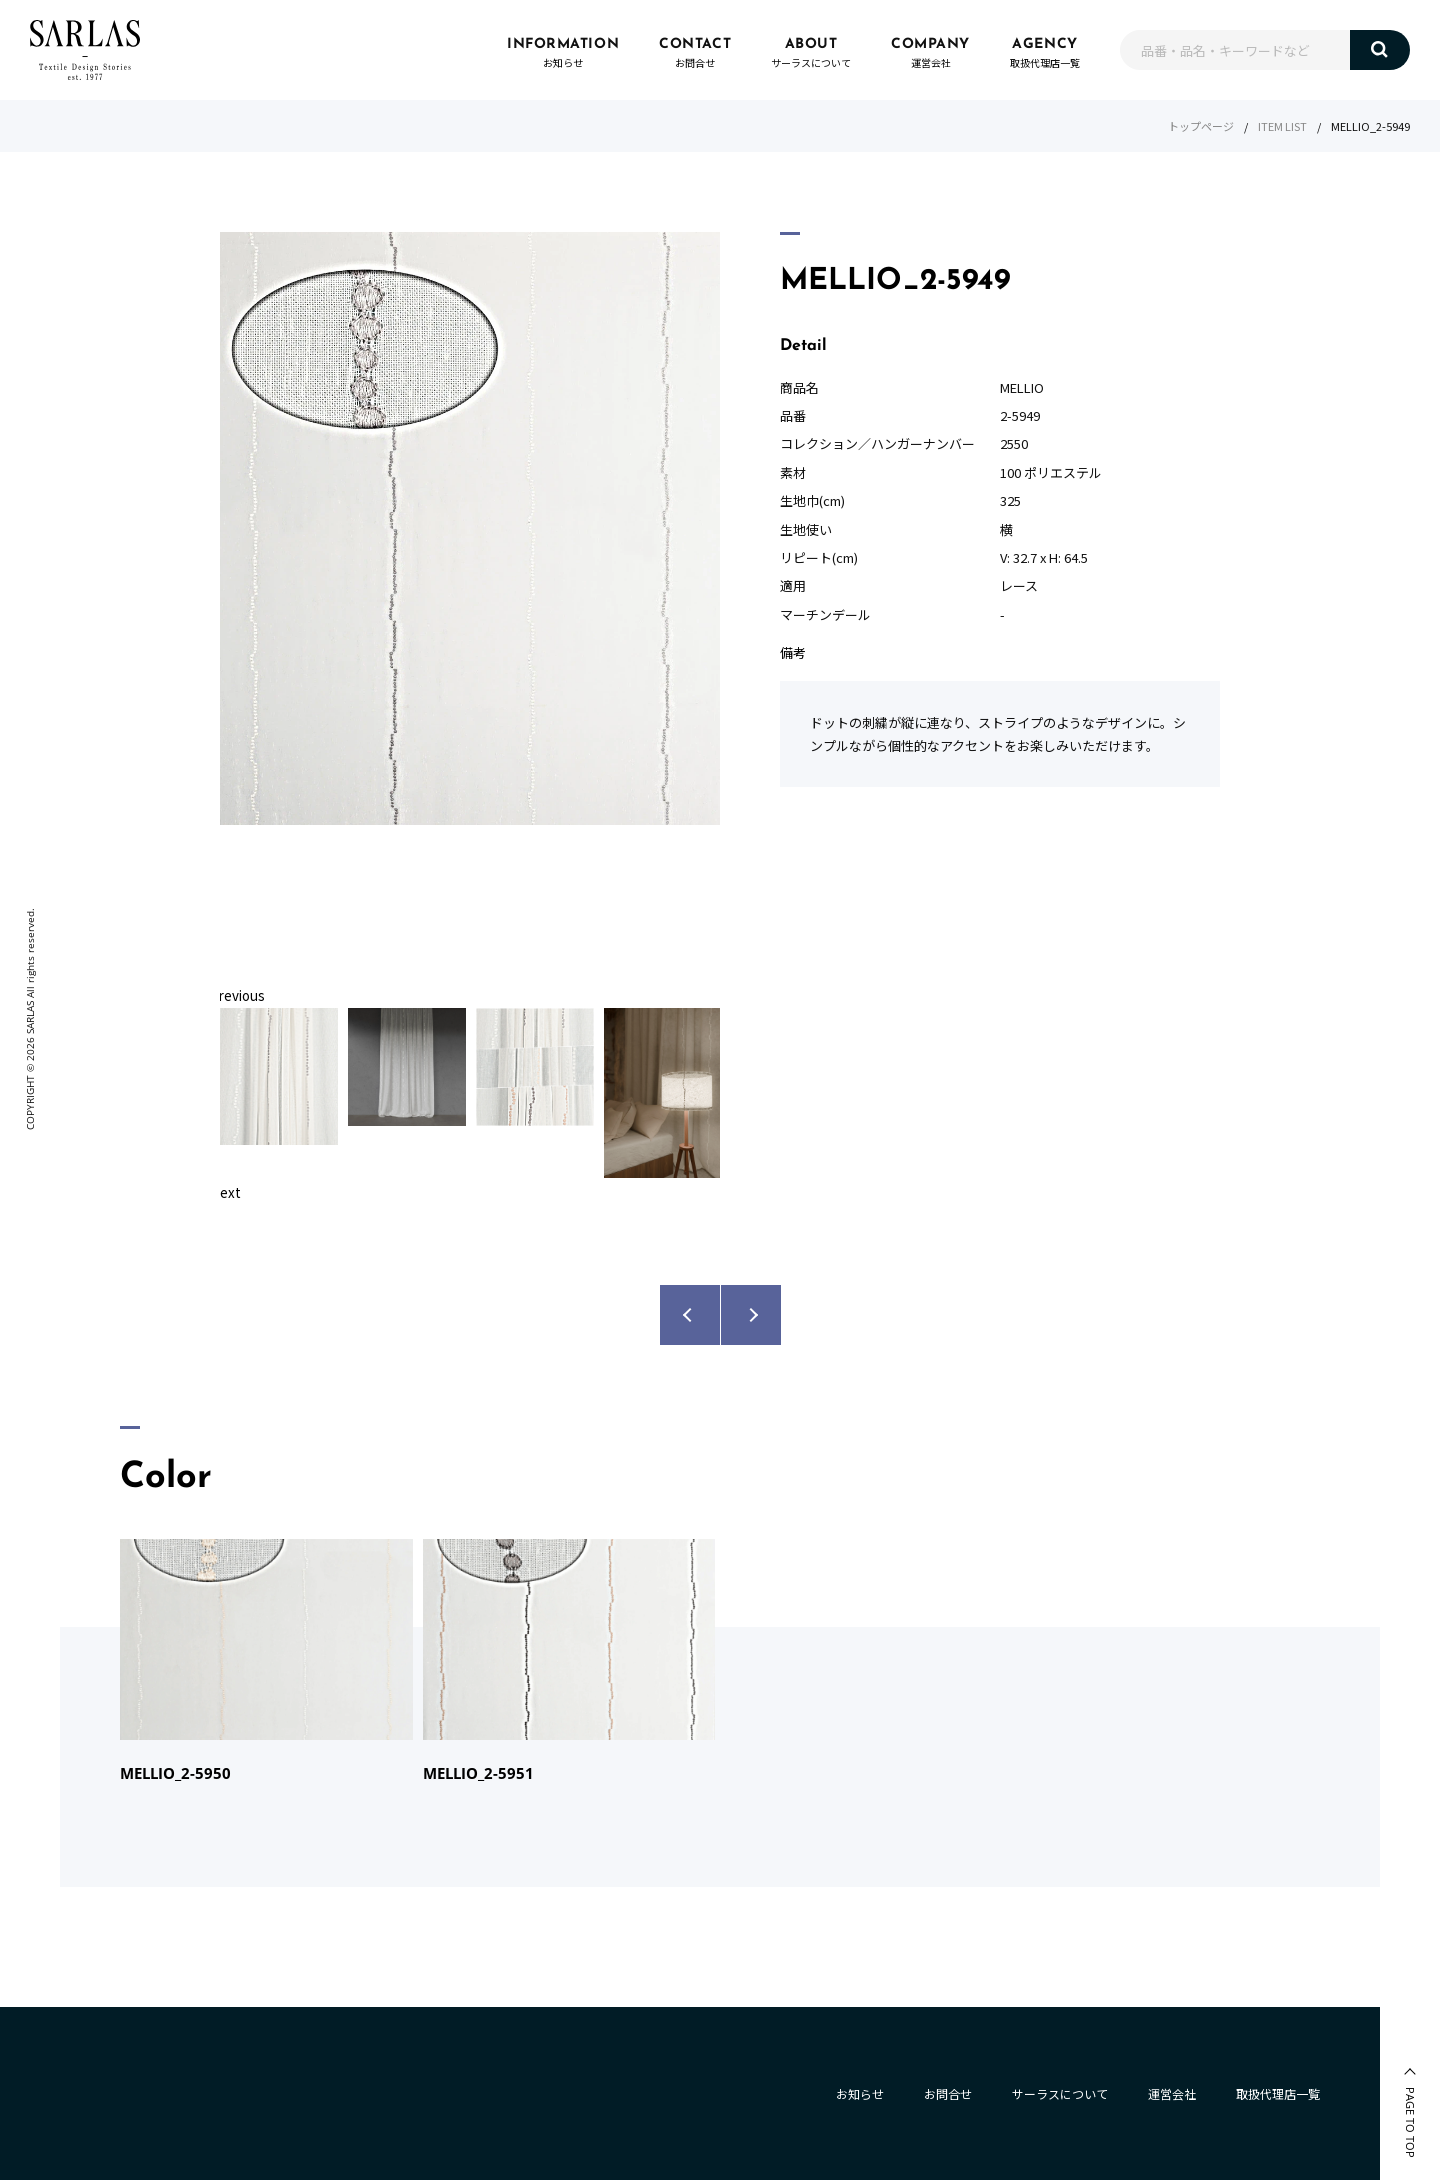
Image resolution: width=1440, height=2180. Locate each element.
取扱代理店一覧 (1278, 2093)
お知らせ (860, 2093)
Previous (237, 995)
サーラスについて (1060, 2093)
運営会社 (1172, 2093)
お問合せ (948, 2093)
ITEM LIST (1282, 126)
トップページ (1201, 126)
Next (225, 1192)
